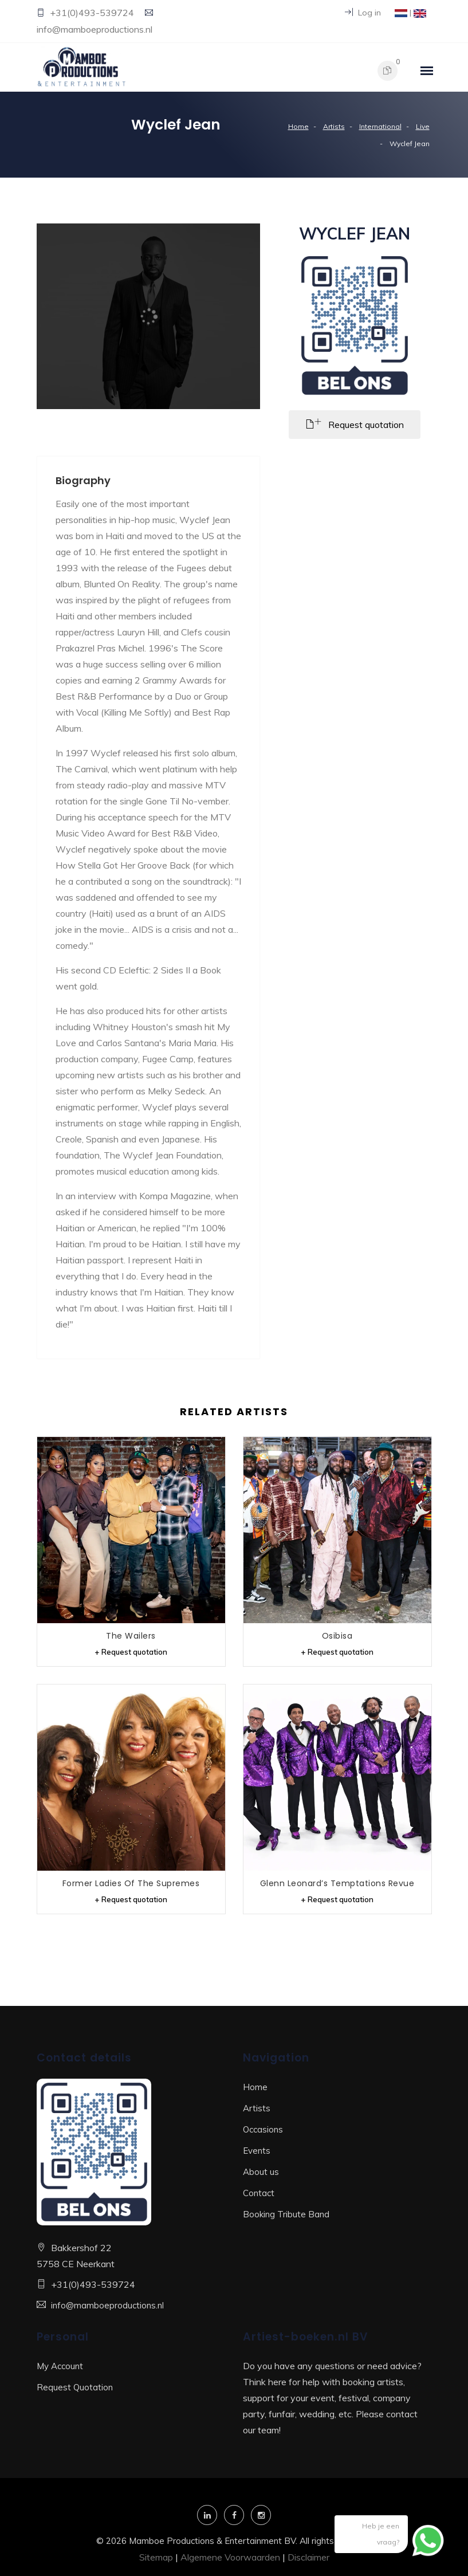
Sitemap (156, 2556)
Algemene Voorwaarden (230, 2556)
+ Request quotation (131, 1651)
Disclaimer (308, 2556)
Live (423, 126)
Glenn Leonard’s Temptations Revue (337, 1882)
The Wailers (131, 1635)
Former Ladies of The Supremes (131, 1882)
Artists (334, 126)
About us (261, 2171)
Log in (363, 12)
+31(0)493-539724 (93, 12)
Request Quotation (75, 2386)
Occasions (263, 2128)
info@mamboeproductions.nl (94, 29)
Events (256, 2150)
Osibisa (337, 1635)
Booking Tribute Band (286, 2213)
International (380, 126)
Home (298, 126)
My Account (60, 2365)
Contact (258, 2192)
